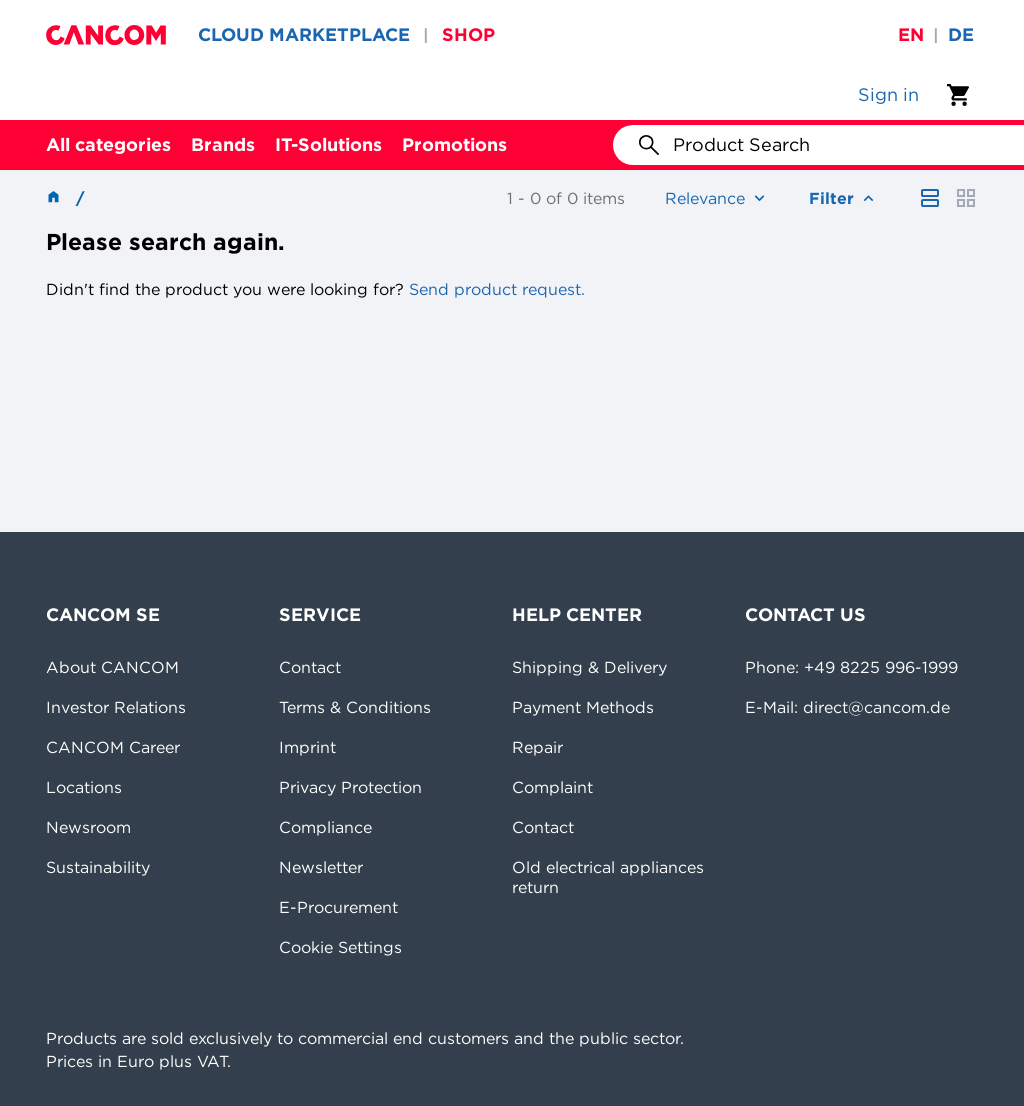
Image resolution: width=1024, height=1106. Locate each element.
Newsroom (88, 827)
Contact (310, 667)
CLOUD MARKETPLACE (304, 34)
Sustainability (98, 867)
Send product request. (494, 289)
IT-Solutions (328, 144)
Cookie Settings (340, 947)
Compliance (325, 827)
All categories (108, 144)
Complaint (552, 787)
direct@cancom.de (876, 707)
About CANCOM (112, 667)
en (911, 34)
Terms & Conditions (355, 707)
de (961, 34)
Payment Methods (583, 707)
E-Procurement (338, 907)
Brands (223, 144)
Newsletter (321, 867)
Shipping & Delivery (589, 667)
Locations (84, 787)
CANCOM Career (113, 747)
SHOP (468, 34)
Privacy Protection (350, 787)
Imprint (307, 747)
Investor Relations (116, 707)
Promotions (454, 144)
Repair (537, 747)
